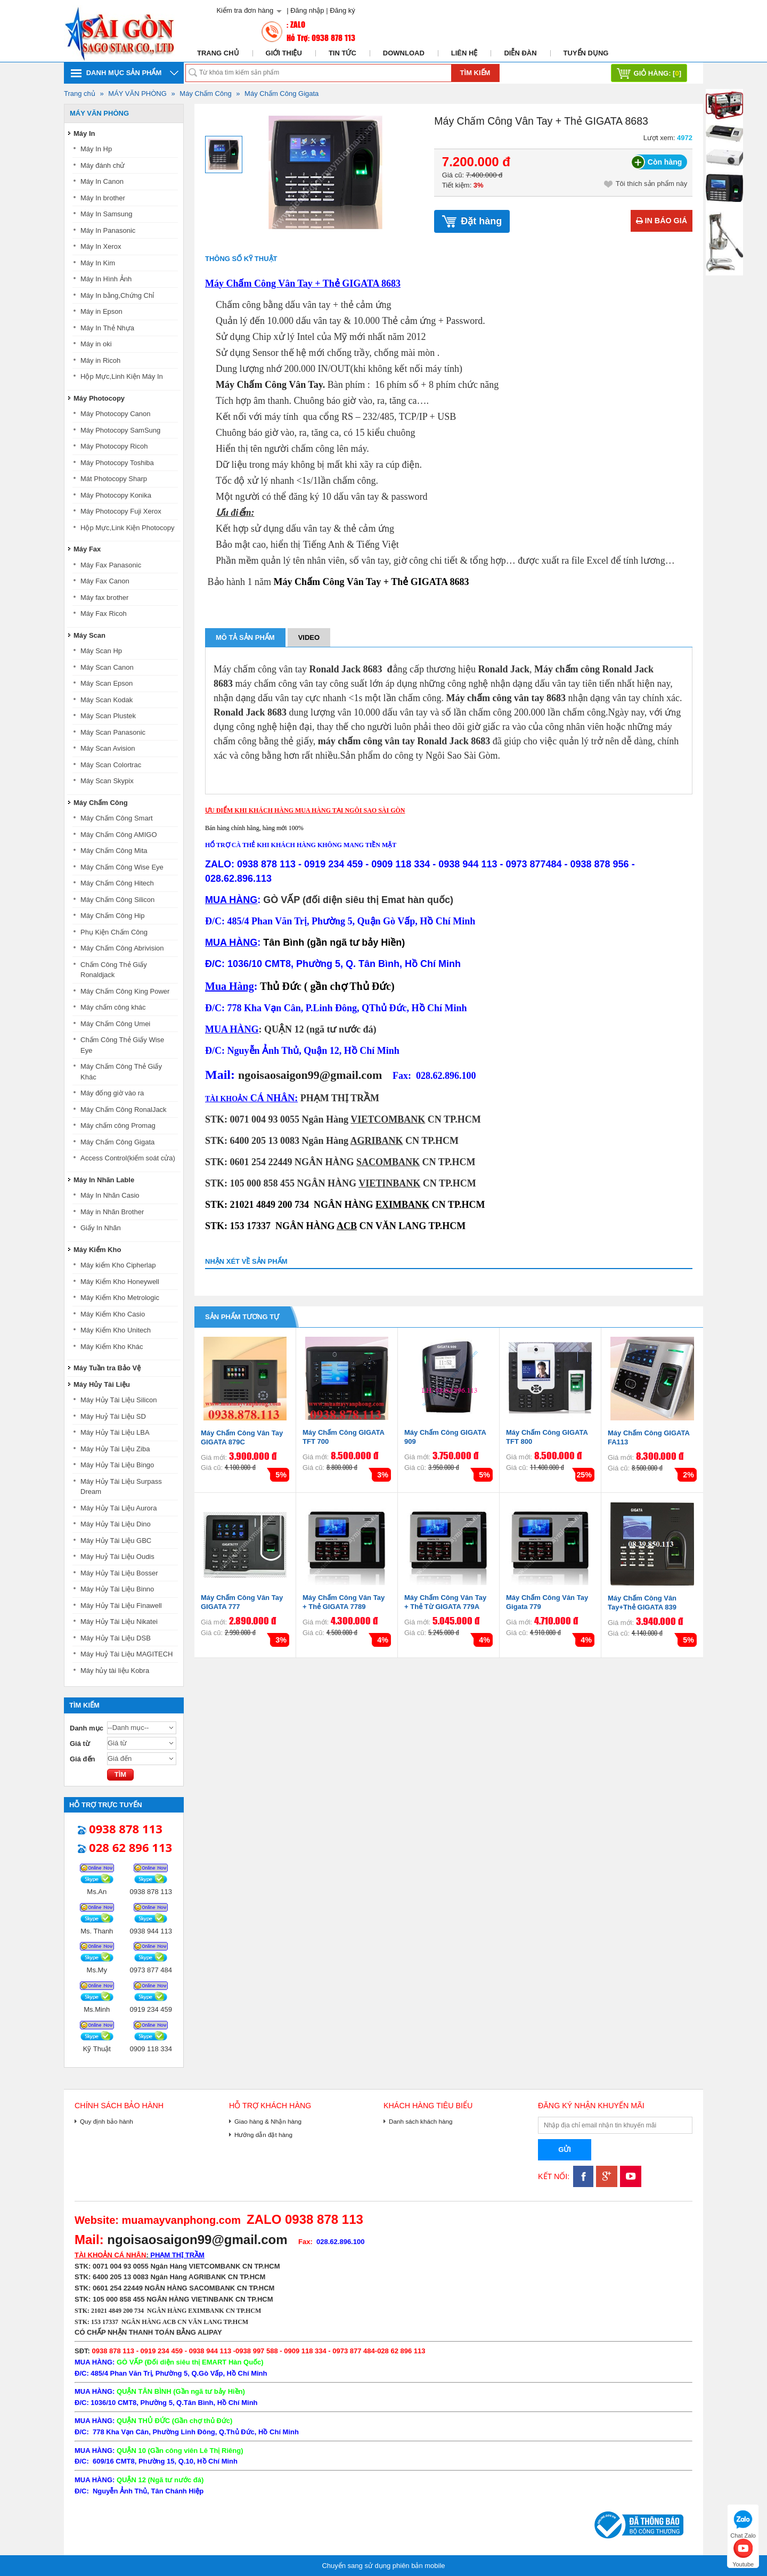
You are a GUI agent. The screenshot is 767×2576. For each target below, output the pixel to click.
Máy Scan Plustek (108, 716)
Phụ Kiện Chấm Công (114, 932)
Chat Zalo (743, 2523)
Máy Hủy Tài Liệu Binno (117, 1589)
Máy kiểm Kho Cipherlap (118, 1265)
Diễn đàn (520, 53)
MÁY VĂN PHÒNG (137, 93)
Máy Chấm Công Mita (113, 851)
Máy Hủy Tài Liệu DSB (115, 1638)
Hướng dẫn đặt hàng (263, 2134)
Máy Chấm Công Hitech (117, 883)
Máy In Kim (97, 263)
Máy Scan (89, 635)
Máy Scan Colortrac (110, 765)
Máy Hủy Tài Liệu (102, 1384)
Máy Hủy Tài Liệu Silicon (118, 1400)
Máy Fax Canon (104, 581)
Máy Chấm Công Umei (115, 1024)
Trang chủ (218, 53)
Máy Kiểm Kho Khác (111, 1347)
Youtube (743, 2552)
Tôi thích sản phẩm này (646, 184)
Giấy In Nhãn (100, 1228)
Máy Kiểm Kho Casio (112, 1314)
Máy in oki (96, 344)
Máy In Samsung (106, 214)
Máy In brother (102, 198)
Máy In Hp (96, 149)
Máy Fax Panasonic (110, 565)
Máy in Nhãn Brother (112, 1212)
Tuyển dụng (586, 53)
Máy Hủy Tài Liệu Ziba (115, 1449)
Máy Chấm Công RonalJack (123, 1110)
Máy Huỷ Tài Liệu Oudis (117, 1557)
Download (404, 53)
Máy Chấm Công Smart (116, 818)
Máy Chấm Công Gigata (281, 93)
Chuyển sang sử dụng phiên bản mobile (383, 2566)
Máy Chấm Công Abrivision (122, 948)
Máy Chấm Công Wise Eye (122, 867)
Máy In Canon (102, 181)
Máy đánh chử (102, 165)
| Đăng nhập (305, 10)
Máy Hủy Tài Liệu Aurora (118, 1508)
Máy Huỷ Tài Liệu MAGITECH (126, 1654)
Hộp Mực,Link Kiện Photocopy (127, 528)
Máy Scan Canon (107, 667)
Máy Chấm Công (205, 93)
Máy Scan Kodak (106, 700)
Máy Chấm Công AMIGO (118, 835)
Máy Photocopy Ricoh (114, 446)
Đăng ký (342, 10)
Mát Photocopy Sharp (113, 479)
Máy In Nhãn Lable (104, 1180)
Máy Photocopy (99, 398)
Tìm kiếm (475, 73)
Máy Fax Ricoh (103, 613)
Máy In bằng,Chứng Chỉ (117, 295)
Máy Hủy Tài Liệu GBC (115, 1541)
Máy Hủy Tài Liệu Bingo (117, 1465)
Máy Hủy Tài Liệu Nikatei (119, 1622)
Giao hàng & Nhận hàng (267, 2121)
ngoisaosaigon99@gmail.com (310, 1075)
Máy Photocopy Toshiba (117, 463)
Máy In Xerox (100, 246)
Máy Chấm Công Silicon (117, 900)
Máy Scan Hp (101, 651)
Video (309, 637)
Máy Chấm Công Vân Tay (269, 384)
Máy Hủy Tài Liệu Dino (115, 1524)
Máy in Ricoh (100, 360)
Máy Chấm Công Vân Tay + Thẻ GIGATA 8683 (303, 283)
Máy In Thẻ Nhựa (107, 328)
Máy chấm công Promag (118, 1125)
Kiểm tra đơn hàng (244, 10)
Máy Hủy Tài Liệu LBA (115, 1432)
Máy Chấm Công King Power (124, 991)
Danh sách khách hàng (421, 2121)
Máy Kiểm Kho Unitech (115, 1330)
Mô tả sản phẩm (245, 637)
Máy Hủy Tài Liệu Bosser (119, 1573)
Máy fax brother (104, 598)
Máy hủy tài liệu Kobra (114, 1671)
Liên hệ (464, 53)
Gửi (564, 2150)
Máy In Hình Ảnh (106, 279)
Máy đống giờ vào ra (112, 1093)
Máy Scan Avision (107, 748)
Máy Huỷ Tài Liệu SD (113, 1416)
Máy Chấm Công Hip (112, 916)
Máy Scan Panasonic (112, 732)
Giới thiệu (284, 53)
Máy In (84, 133)
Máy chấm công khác (113, 1007)
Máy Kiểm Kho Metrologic (119, 1298)
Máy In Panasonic (107, 230)
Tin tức (342, 53)
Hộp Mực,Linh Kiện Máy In (121, 376)
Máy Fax (87, 549)
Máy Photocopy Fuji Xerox (120, 511)
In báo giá (661, 220)
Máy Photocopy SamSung (120, 430)
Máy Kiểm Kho (97, 1250)
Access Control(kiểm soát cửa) (127, 1158)
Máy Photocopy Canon (115, 414)
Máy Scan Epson (106, 683)
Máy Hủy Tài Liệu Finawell (121, 1606)
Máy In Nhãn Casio (110, 1195)
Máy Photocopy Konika (115, 495)
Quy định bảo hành (106, 2121)
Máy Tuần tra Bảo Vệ (107, 1368)
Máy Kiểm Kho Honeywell (119, 1282)
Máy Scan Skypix (107, 781)
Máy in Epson (101, 311)
